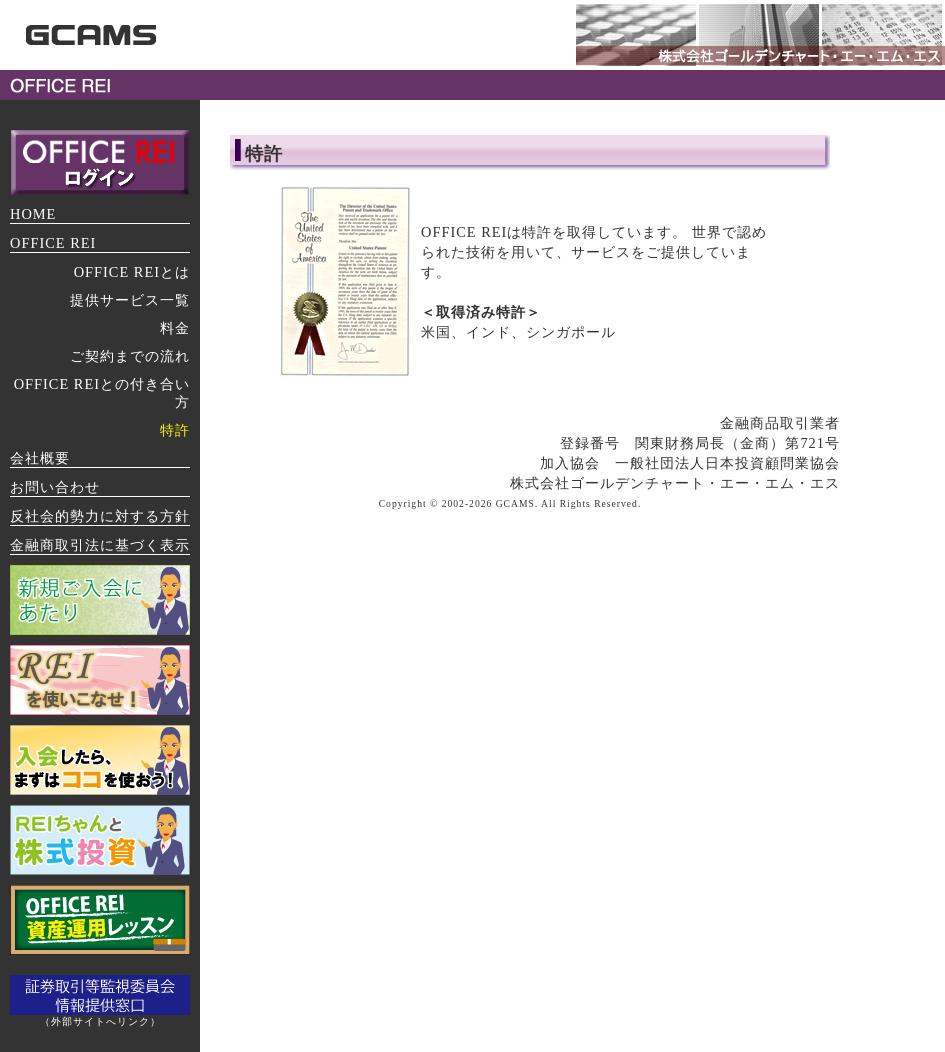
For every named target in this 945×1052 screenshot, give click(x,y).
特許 (175, 430)
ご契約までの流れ (130, 356)
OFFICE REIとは (132, 272)
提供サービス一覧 (130, 300)
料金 (175, 328)
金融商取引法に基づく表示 (100, 545)
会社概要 (40, 458)
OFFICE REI (53, 243)
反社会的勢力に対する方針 (100, 516)
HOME (33, 214)
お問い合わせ (55, 487)
